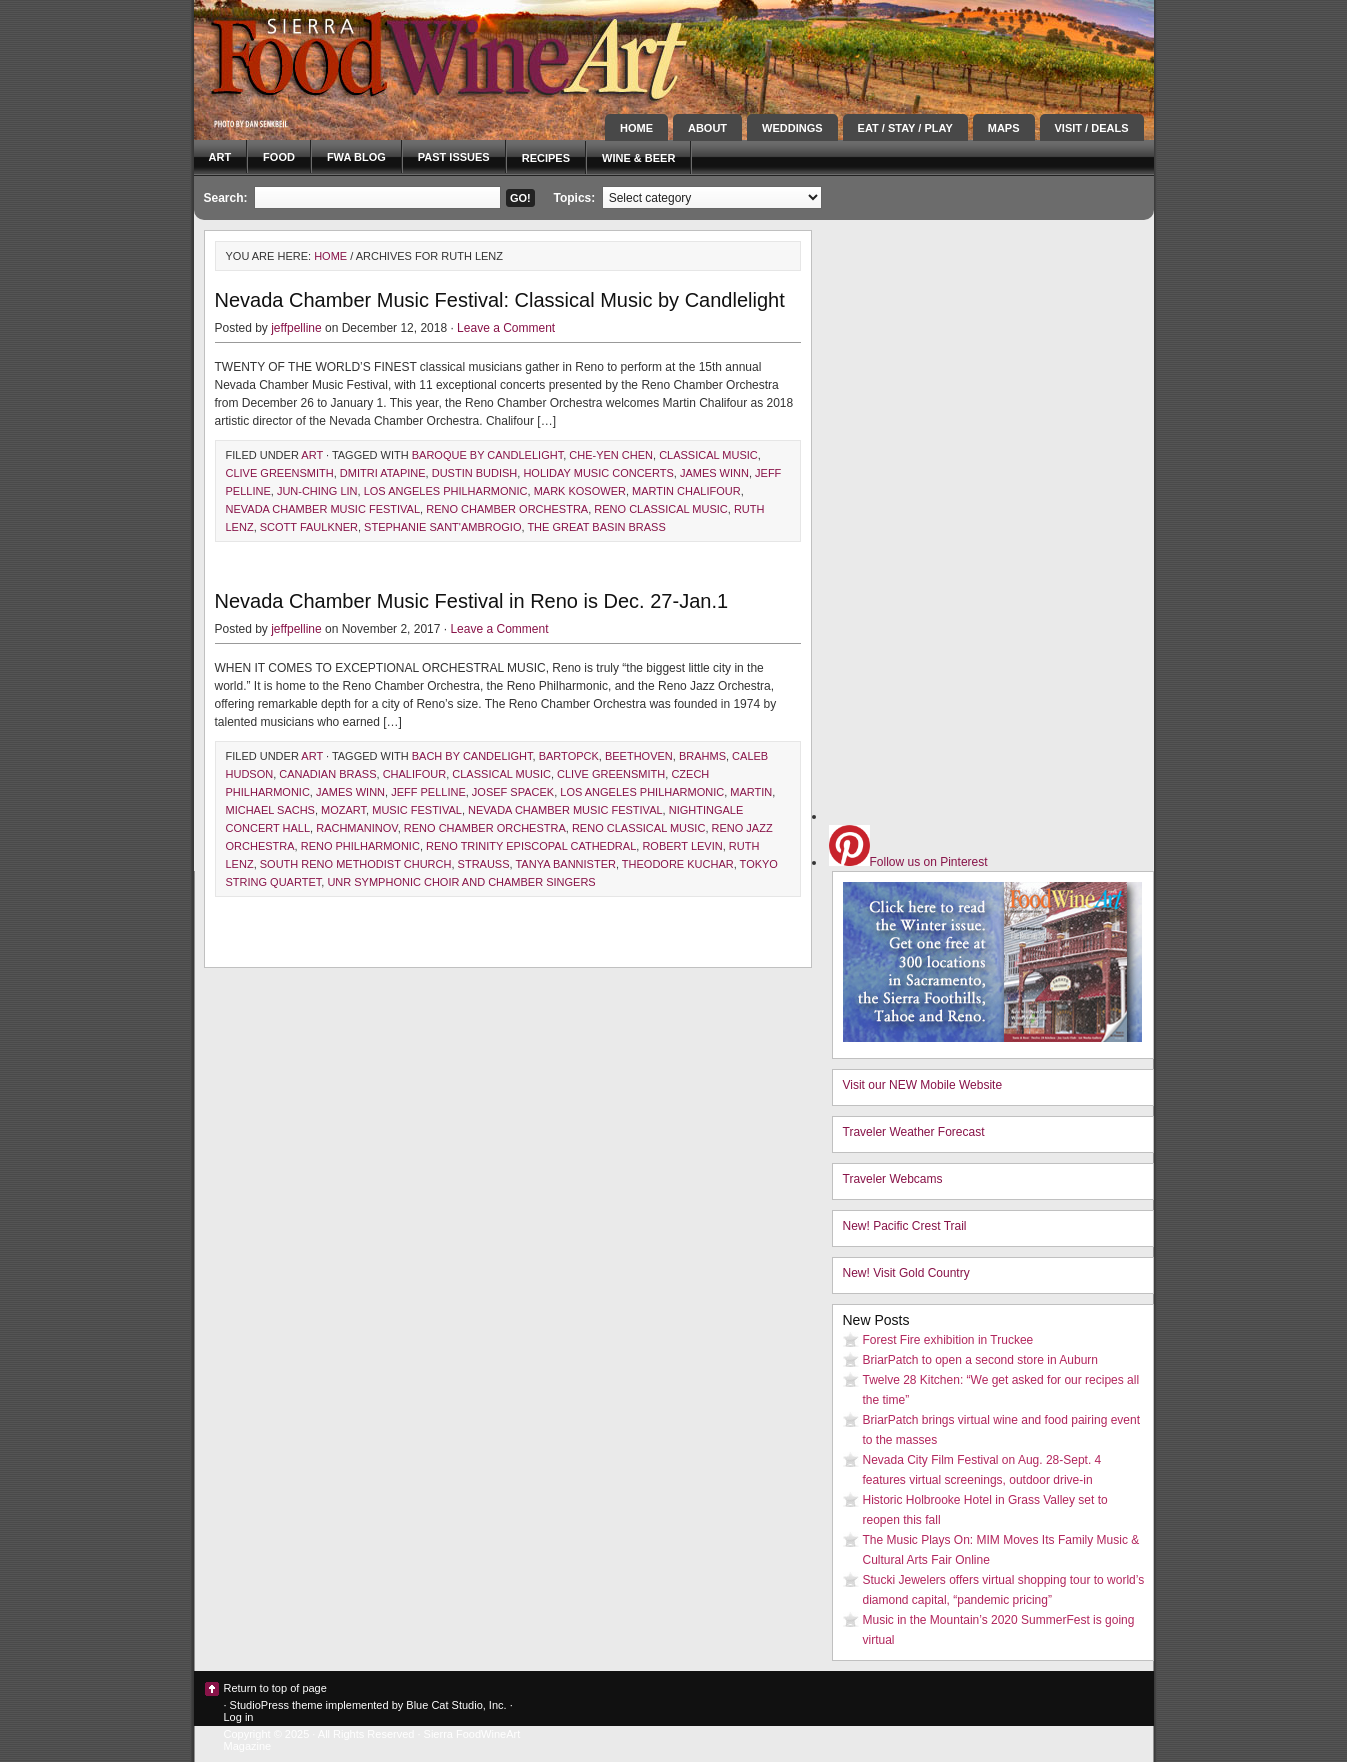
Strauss (484, 864)
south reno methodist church (356, 864)
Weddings (792, 128)
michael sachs (270, 810)
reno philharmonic (360, 846)
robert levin (682, 846)
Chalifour (415, 774)
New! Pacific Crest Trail (905, 1226)
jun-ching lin (317, 491)
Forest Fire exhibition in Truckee (948, 1340)
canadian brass (327, 774)
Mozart (343, 810)
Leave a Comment (506, 328)
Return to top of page (275, 1688)
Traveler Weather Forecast (914, 1132)
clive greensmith (280, 473)
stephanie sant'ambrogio (442, 527)
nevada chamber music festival (323, 509)
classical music (708, 455)
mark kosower (580, 491)
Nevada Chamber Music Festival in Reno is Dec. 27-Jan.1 (472, 601)
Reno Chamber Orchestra (507, 509)
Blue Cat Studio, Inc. (456, 1705)
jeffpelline (296, 328)
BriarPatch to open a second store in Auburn (980, 1360)
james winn (714, 473)
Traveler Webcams (893, 1179)
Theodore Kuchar (678, 864)
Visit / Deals (1092, 128)
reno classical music (660, 509)
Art (220, 157)
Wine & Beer (638, 158)
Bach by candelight (472, 756)
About (707, 128)
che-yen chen (611, 455)
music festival (417, 810)
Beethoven (639, 756)
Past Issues (454, 157)
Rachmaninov (357, 828)
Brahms (702, 756)
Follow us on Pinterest (908, 862)
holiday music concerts (598, 473)
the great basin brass (596, 527)
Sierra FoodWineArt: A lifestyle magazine (374, 55)
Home (636, 128)
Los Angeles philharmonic (446, 491)
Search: (226, 198)
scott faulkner (309, 527)
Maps (1004, 128)
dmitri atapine (383, 473)
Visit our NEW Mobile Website (923, 1085)
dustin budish (475, 473)
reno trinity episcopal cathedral (531, 846)
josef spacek (513, 792)
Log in (239, 1717)
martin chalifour (686, 491)
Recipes (546, 158)
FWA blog (356, 157)
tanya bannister (565, 864)
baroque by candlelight (487, 455)
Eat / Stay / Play (905, 128)
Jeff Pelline (428, 792)
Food (279, 157)
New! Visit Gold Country (906, 1273)
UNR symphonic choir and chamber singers (461, 882)
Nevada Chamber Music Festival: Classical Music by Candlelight (500, 300)
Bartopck (569, 756)
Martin (751, 792)
